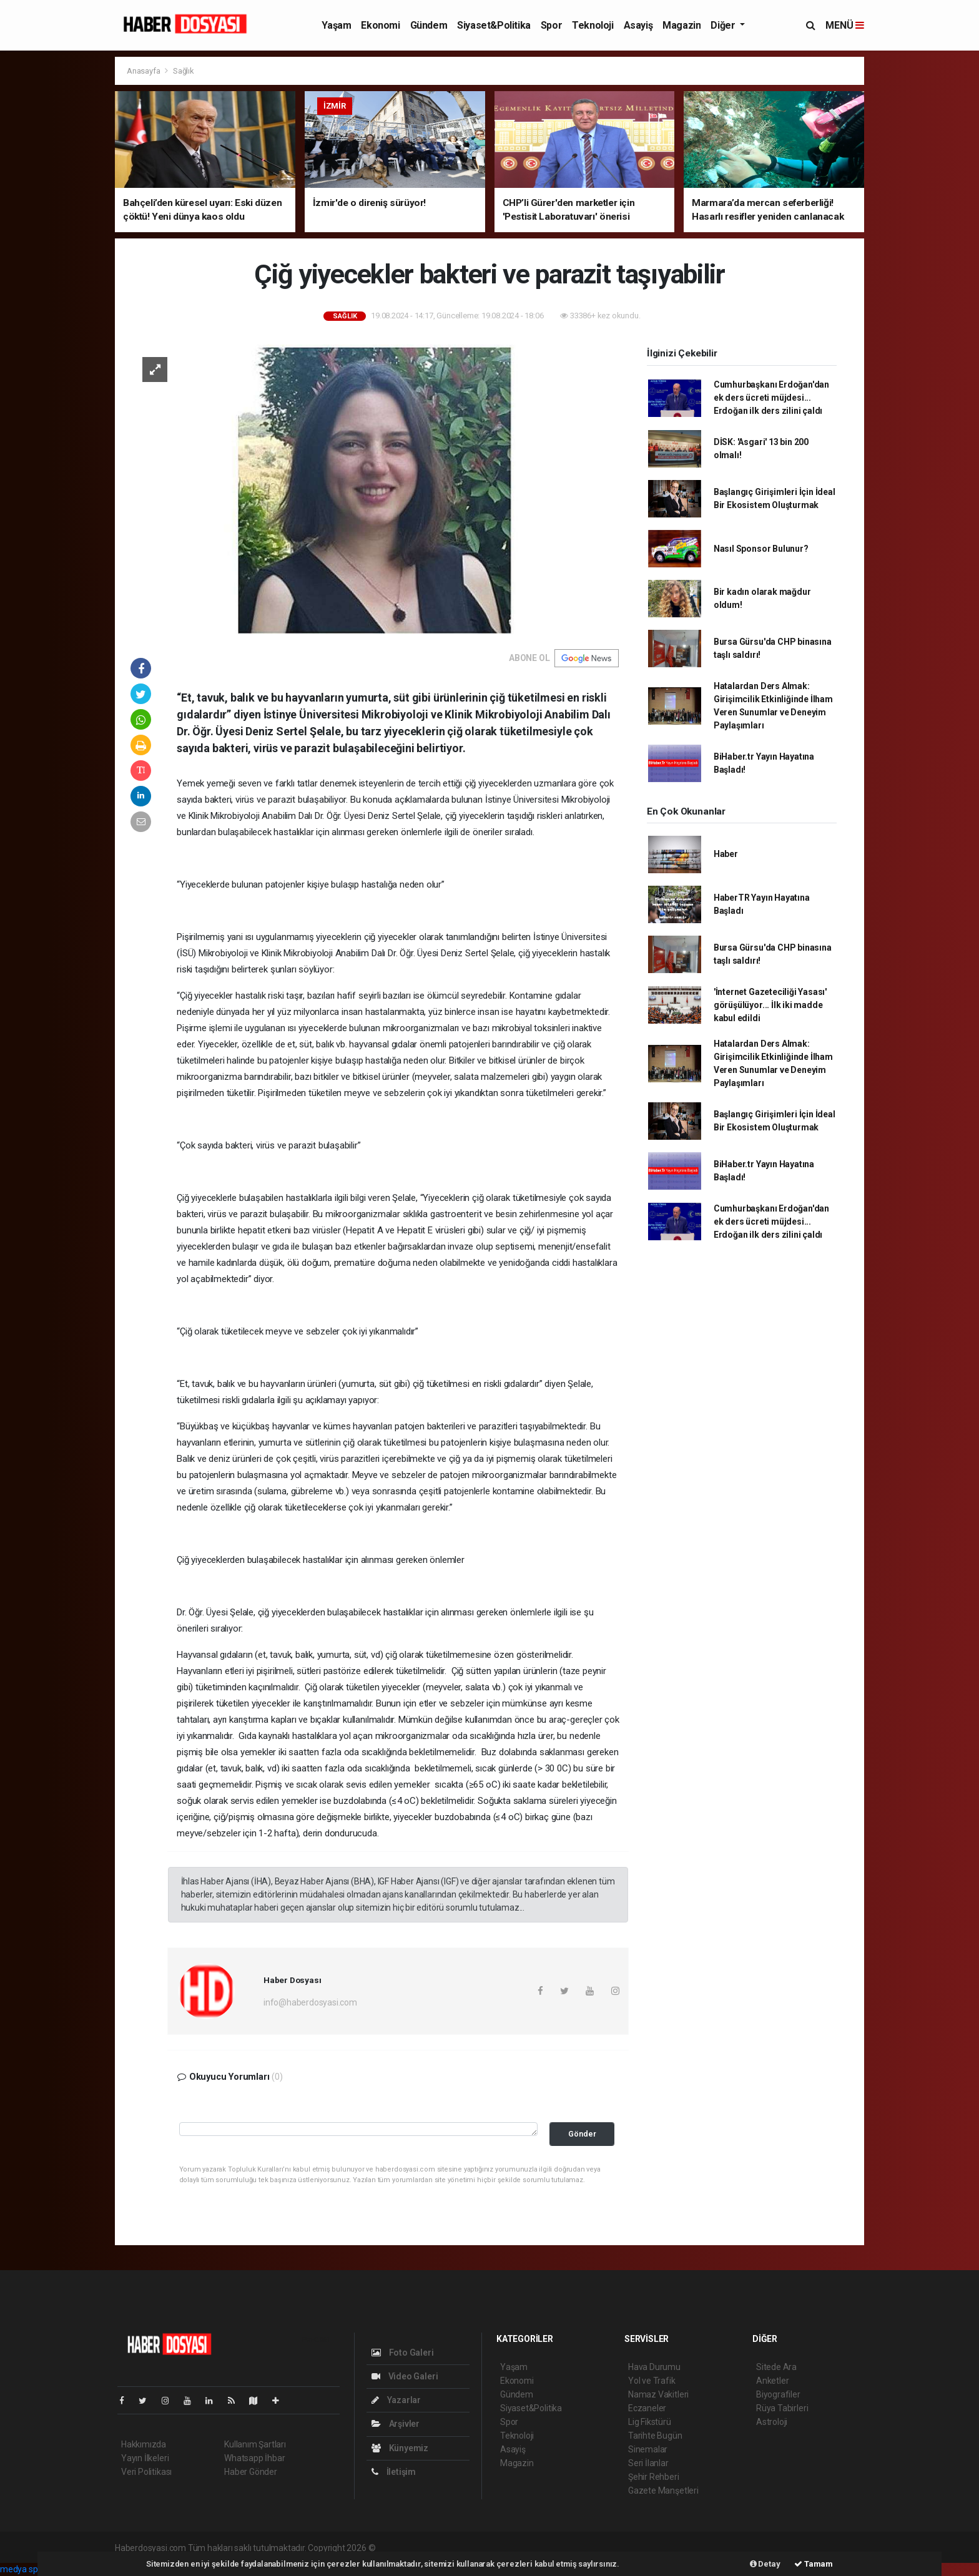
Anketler (772, 2381)
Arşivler (395, 2424)
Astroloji (771, 2422)
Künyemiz (399, 2448)
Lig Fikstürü (649, 2422)
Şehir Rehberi (653, 2477)
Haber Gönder (250, 2472)
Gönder (582, 2133)
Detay (765, 2564)
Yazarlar (396, 2400)
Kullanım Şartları (255, 2444)
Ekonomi (380, 25)
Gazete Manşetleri (663, 2490)
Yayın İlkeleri (145, 2458)
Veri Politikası (146, 2472)
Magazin (681, 25)
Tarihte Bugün (655, 2436)
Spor (551, 25)
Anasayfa (144, 71)
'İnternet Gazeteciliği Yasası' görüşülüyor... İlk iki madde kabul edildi (770, 1005)
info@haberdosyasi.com (310, 2002)
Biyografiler (778, 2394)
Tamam (813, 2564)
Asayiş (638, 25)
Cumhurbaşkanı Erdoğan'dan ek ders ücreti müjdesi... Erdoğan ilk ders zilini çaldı (771, 398)
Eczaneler (647, 2408)
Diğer (724, 25)
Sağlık (183, 71)
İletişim (393, 2472)
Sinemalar (647, 2449)
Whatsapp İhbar (254, 2458)
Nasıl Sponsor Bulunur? (761, 549)
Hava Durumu (654, 2367)
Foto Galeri (402, 2353)
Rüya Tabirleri (782, 2408)
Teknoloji (592, 25)
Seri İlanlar (648, 2463)
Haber (726, 854)
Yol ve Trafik (652, 2381)
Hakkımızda (143, 2444)
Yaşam (336, 25)
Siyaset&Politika (494, 25)
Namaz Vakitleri (658, 2394)
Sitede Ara (776, 2367)
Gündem (429, 25)
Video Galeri (404, 2376)
